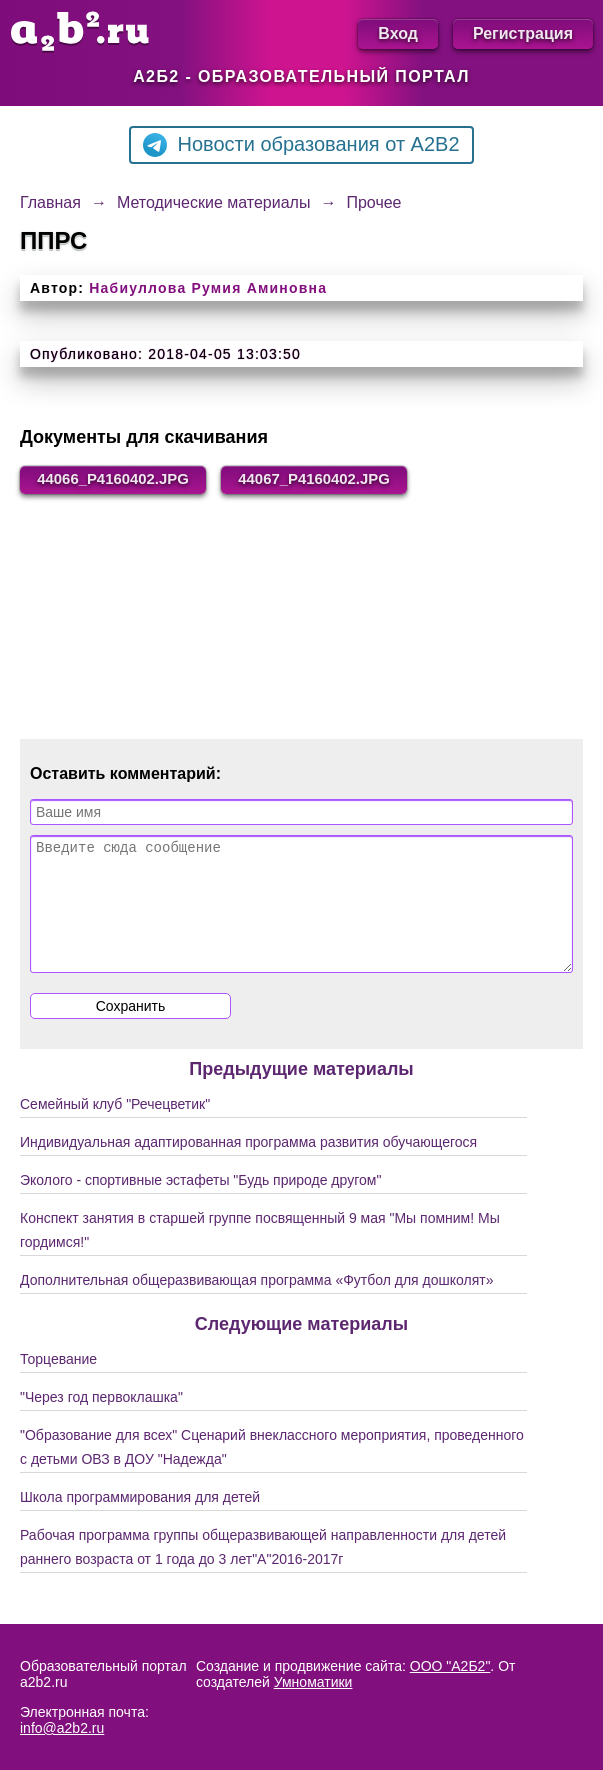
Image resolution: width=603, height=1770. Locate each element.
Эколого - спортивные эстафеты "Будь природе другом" (200, 1206)
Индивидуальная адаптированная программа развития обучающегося (248, 1168)
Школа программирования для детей (140, 1523)
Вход (398, 33)
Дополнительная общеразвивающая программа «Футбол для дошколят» (256, 1306)
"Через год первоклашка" (101, 1423)
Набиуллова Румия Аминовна (208, 288)
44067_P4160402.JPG (339, 480)
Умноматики (313, 1682)
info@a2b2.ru (62, 1728)
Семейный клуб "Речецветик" (115, 1130)
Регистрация (523, 33)
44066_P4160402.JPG (121, 480)
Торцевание (58, 1385)
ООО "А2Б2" (450, 1666)
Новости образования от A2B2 (301, 145)
